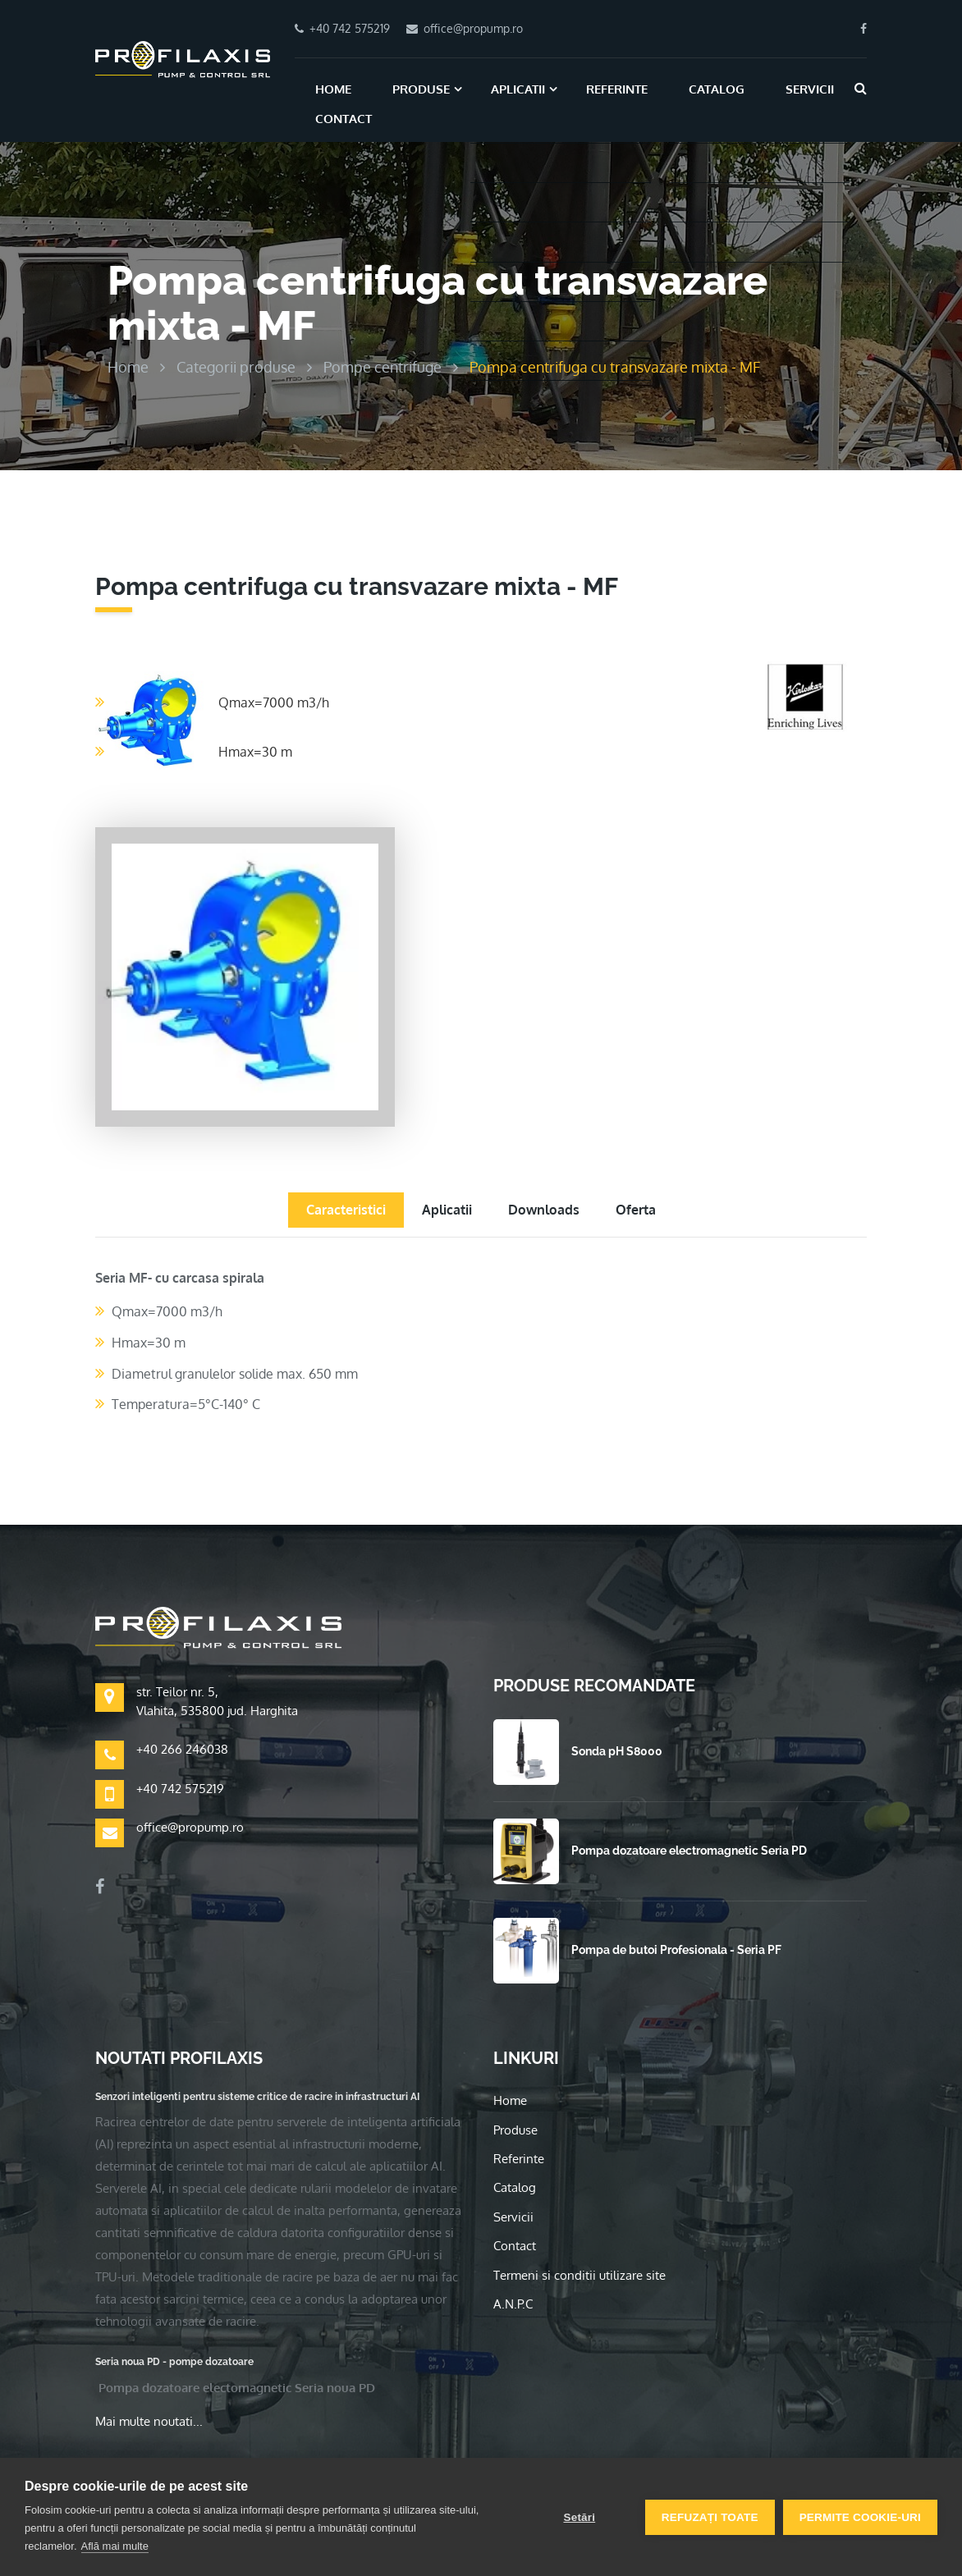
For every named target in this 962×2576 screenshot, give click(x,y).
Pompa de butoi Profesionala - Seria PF (676, 1949)
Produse (421, 89)
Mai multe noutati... (149, 2421)
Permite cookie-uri (860, 2517)
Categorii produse (235, 367)
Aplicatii (518, 89)
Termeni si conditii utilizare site (579, 2275)
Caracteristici (346, 1209)
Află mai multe (115, 2546)
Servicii (810, 89)
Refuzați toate (710, 2517)
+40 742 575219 (180, 1788)
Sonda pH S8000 (616, 1751)
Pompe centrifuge (382, 367)
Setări (579, 2517)
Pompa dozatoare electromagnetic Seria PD (689, 1850)
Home (333, 89)
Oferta (636, 1209)
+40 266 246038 (182, 1749)
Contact (343, 118)
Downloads (543, 1209)
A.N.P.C (513, 2304)
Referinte (617, 89)
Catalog (716, 89)
